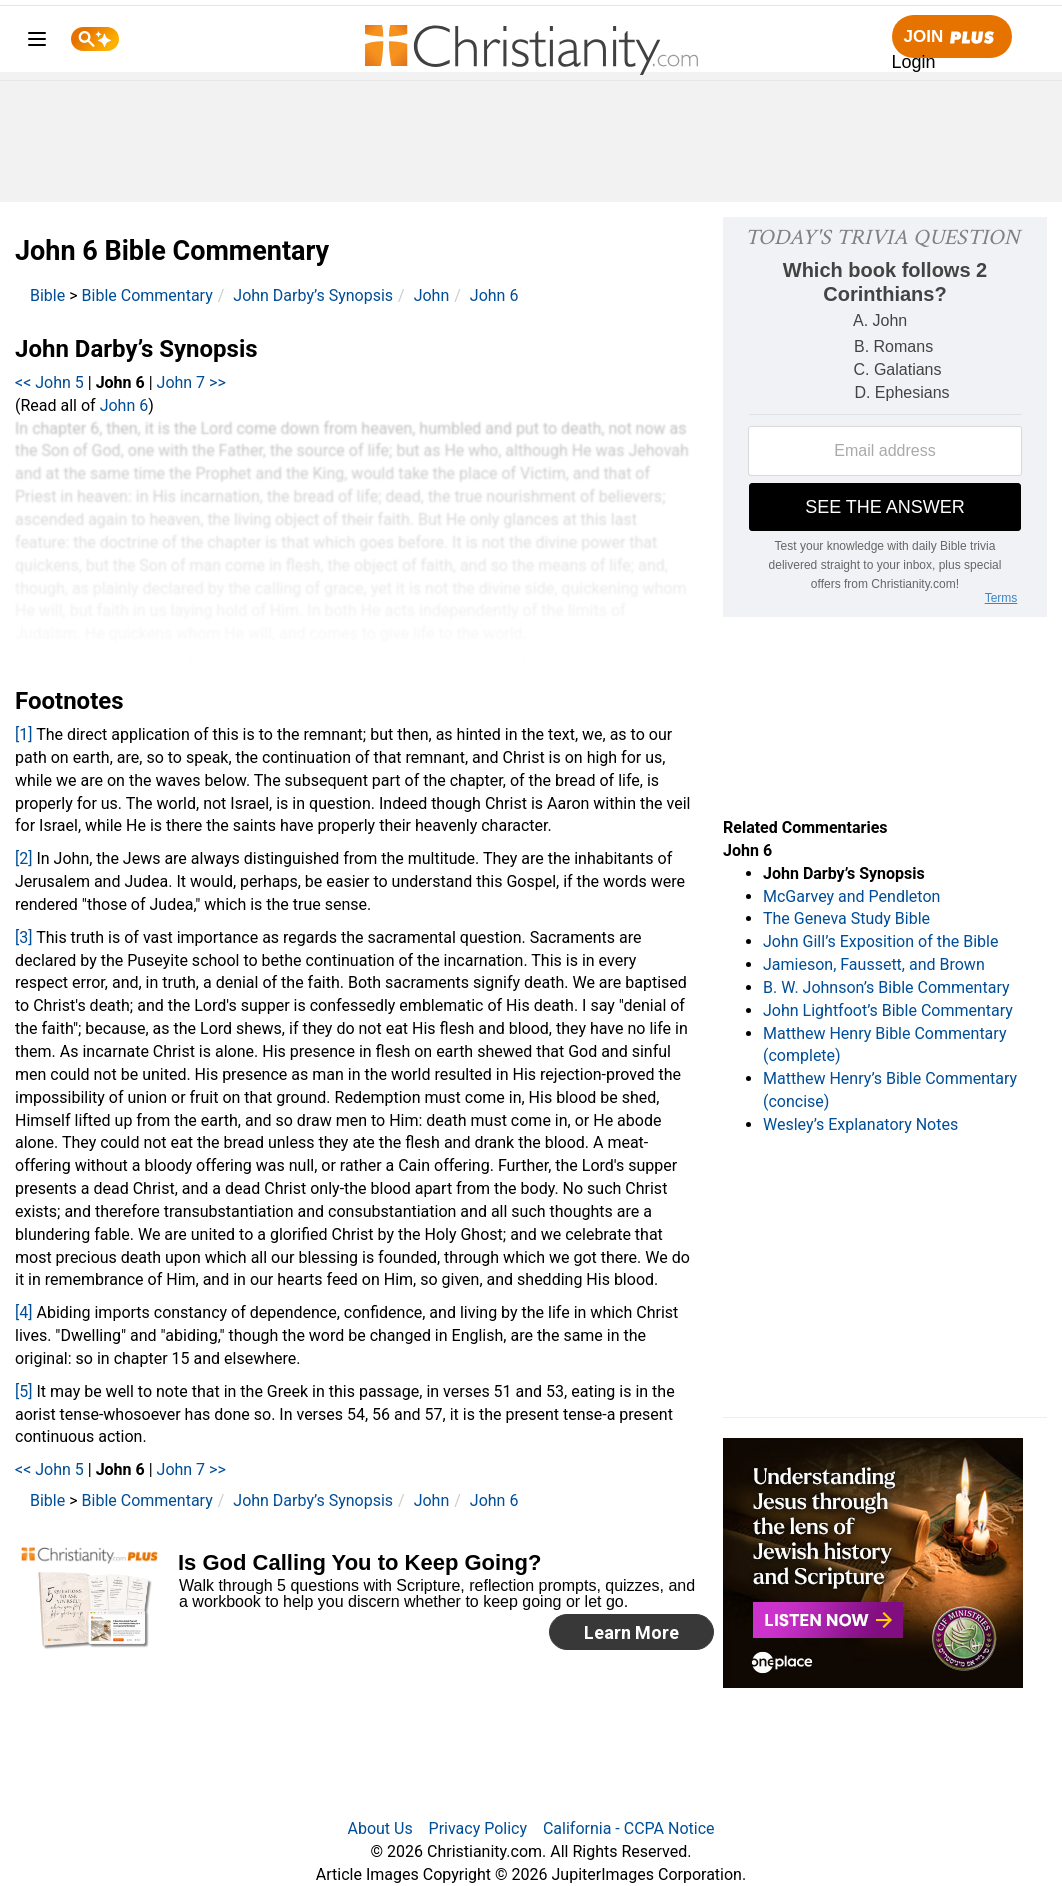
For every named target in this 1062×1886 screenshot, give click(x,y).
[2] (23, 858)
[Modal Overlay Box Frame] (373, 1600)
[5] (23, 1391)
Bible (47, 295)
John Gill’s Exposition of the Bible (880, 941)
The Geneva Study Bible (846, 918)
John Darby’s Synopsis (313, 295)
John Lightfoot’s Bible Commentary (888, 1010)
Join (952, 37)
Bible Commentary (147, 295)
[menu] (37, 42)
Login (914, 62)
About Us (379, 1828)
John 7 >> (191, 382)
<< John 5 (49, 382)
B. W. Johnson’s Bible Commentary (886, 987)
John (432, 295)
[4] (23, 1312)
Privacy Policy (478, 1828)
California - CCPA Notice (629, 1828)
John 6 (494, 295)
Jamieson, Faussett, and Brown (874, 964)
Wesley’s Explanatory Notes (860, 1124)
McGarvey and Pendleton (851, 896)
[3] (23, 937)
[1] (23, 734)
